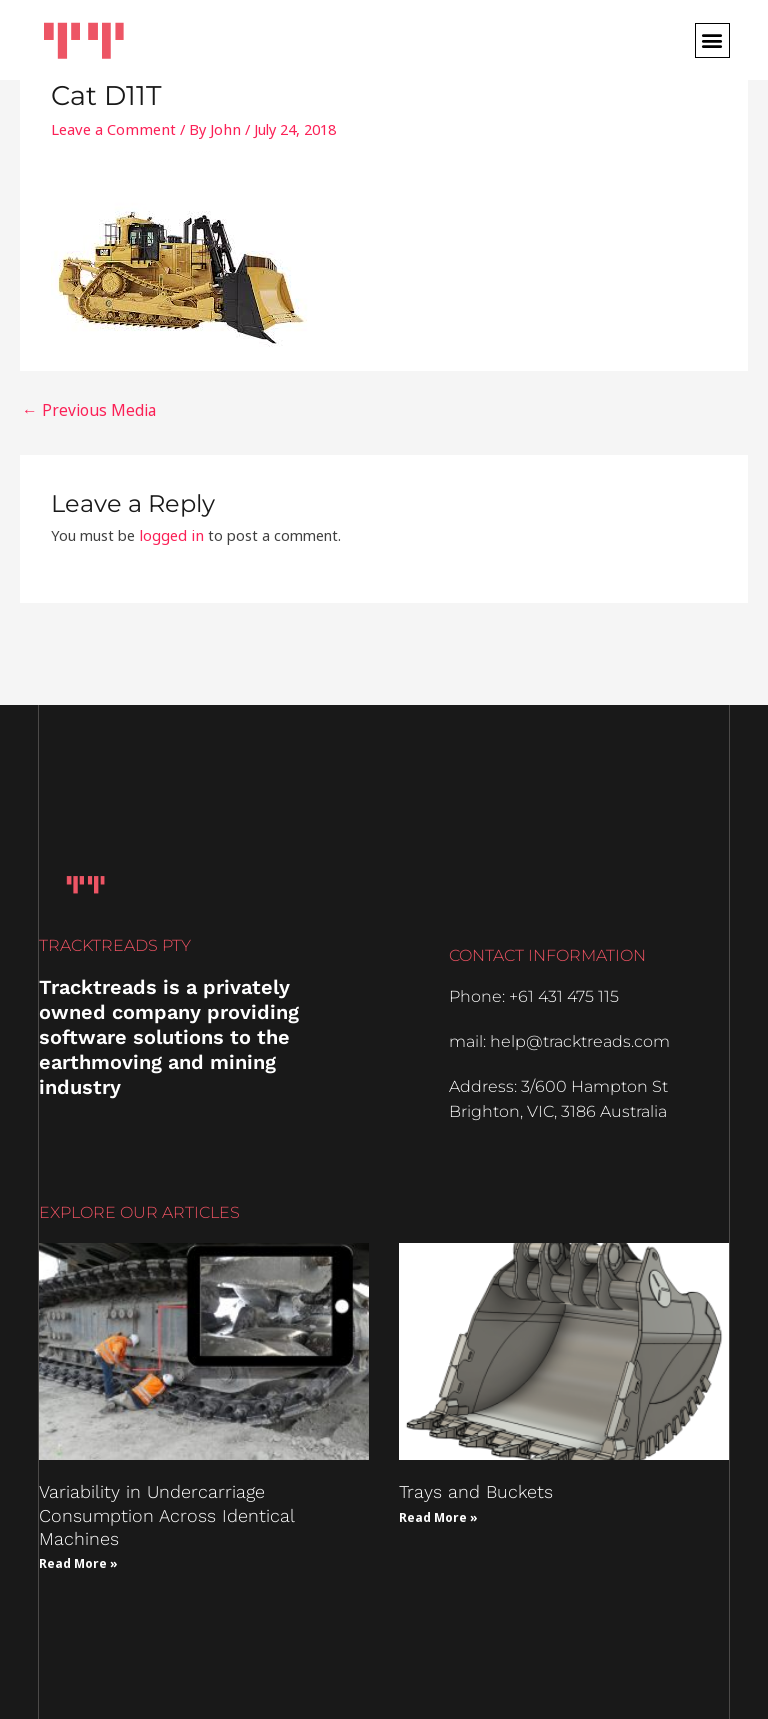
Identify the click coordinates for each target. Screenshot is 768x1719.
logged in (170, 532)
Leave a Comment (111, 129)
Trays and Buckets (476, 1488)
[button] (712, 40)
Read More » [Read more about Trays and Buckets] (438, 1514)
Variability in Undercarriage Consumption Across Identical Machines (166, 1512)
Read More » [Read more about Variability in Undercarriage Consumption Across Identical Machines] (78, 1560)
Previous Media (82, 409)
